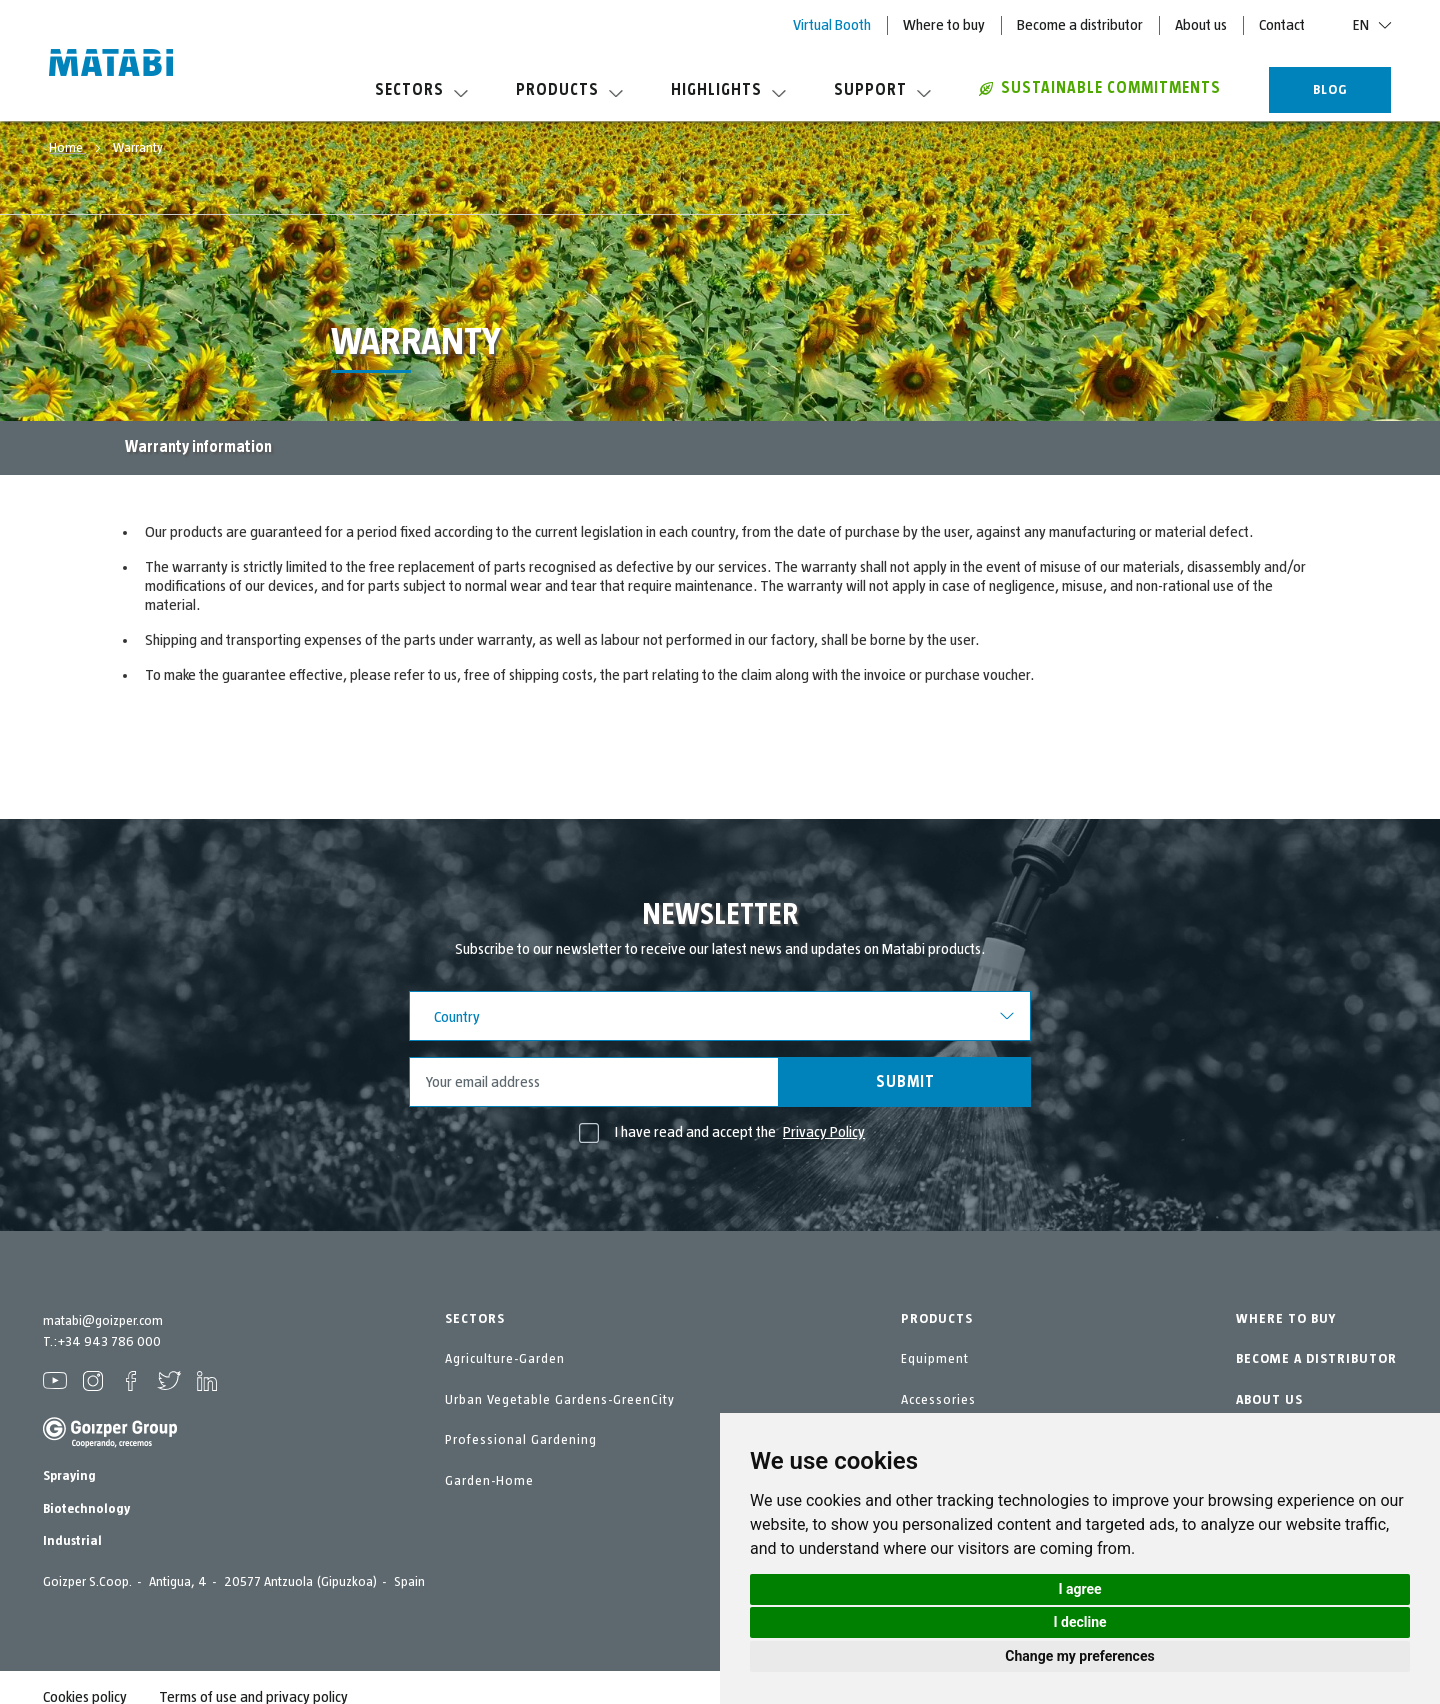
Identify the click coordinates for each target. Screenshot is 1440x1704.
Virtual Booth (832, 25)
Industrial (72, 1541)
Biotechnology (86, 1509)
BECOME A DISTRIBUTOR (1316, 1359)
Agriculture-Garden (505, 1359)
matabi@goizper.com (103, 1321)
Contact (1282, 25)
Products (569, 90)
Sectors (421, 90)
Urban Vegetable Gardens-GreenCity (560, 1400)
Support (882, 90)
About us (1201, 25)
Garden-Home (489, 1481)
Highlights (728, 90)
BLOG (1330, 90)
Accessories (938, 1400)
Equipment (935, 1359)
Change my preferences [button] (1079, 1656)
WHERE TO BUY (1286, 1319)
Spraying (69, 1476)
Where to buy (944, 25)
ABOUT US (1269, 1400)
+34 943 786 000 (109, 1342)
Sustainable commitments (1100, 88)
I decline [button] (1079, 1622)
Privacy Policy (824, 1132)
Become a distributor (1080, 25)
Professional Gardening (521, 1440)
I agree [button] (1079, 1589)
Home (67, 148)
